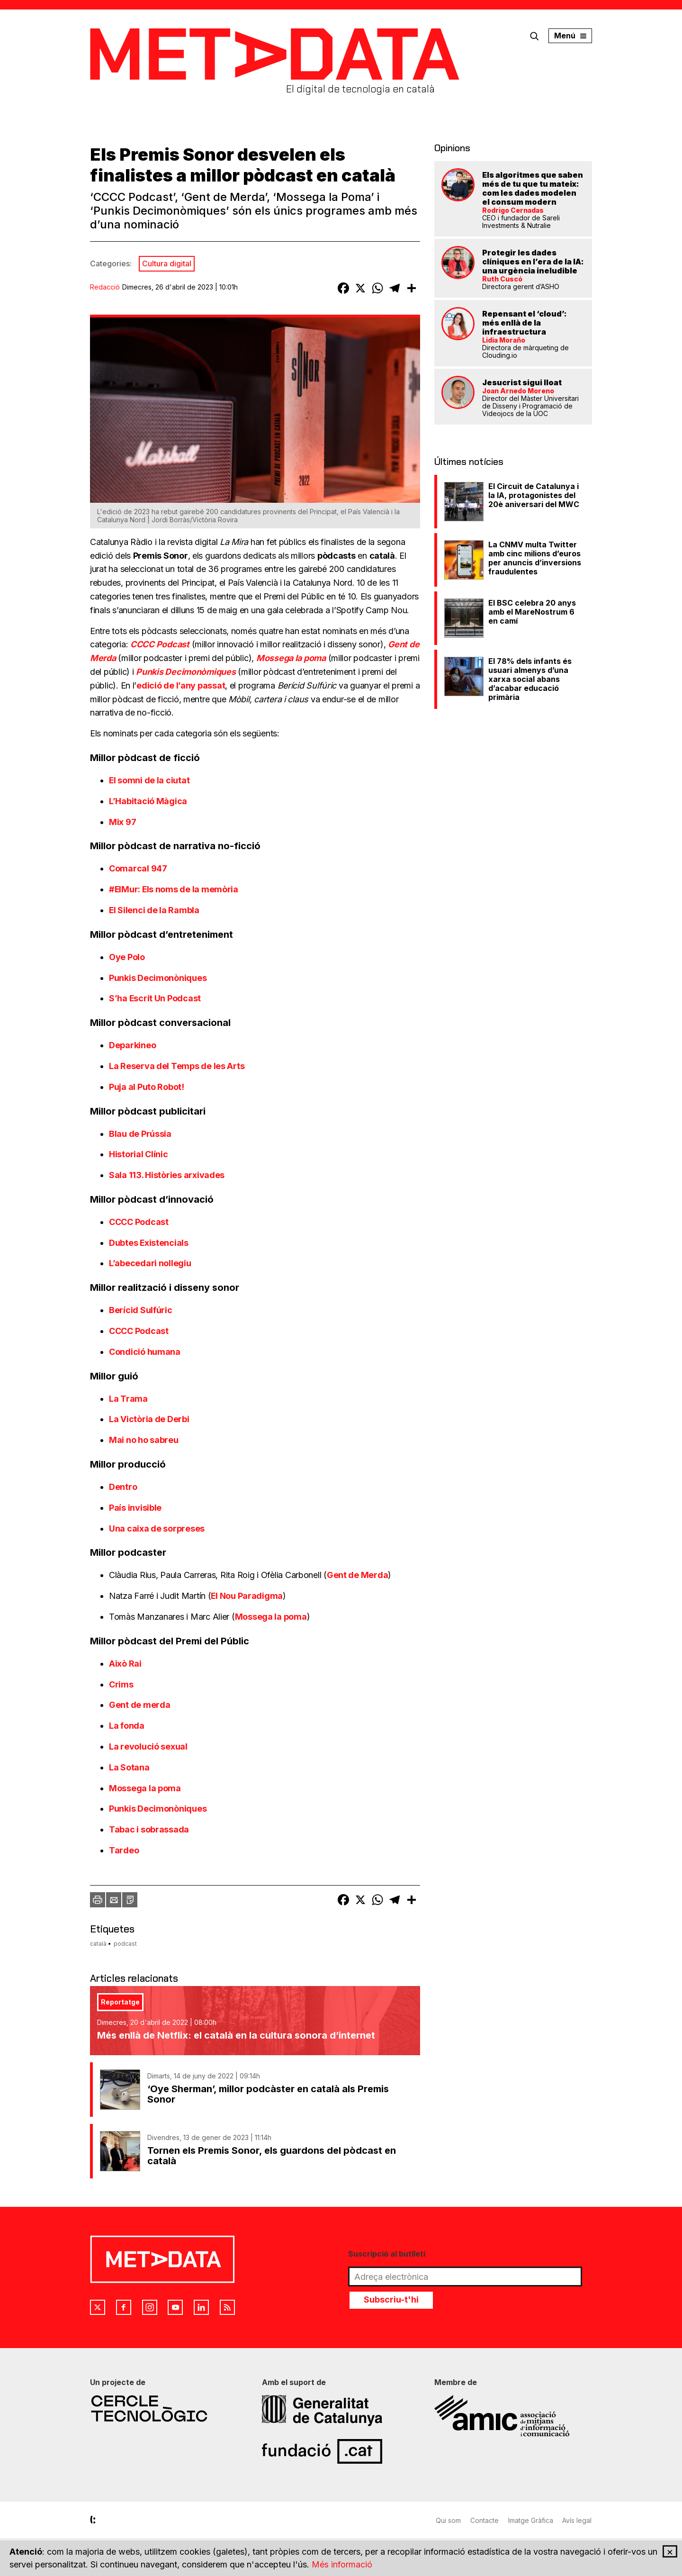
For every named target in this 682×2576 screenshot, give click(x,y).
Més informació (342, 2565)
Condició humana (145, 1352)
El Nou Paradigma (247, 1596)
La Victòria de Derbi (150, 1419)
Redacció (105, 287)
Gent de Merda (357, 1575)
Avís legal (577, 2520)
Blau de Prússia (140, 1134)
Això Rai (125, 1664)
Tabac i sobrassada (149, 1829)
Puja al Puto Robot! (147, 1087)
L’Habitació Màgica (148, 801)
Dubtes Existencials (150, 1243)
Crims (121, 1684)
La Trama (129, 1399)
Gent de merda (139, 1705)
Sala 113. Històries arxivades (166, 1175)
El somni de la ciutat (149, 780)
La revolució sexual (148, 1746)
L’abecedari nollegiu (151, 1263)
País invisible (136, 1508)
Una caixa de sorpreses (157, 1528)
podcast (125, 1943)
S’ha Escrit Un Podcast (156, 998)
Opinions (452, 148)
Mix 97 (122, 822)
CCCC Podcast (139, 1222)
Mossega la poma (271, 1617)
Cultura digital (166, 263)
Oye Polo (128, 957)
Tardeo (124, 1850)
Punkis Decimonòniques (158, 978)
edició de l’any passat (180, 685)
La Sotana (129, 1767)
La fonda (126, 1726)
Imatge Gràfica (530, 2520)
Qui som (448, 2520)
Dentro (124, 1487)
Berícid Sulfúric (141, 1310)
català (98, 1943)
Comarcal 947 (139, 868)
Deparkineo (133, 1045)
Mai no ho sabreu (144, 1440)
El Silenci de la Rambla (155, 910)
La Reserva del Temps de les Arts (177, 1066)
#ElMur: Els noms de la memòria (175, 889)
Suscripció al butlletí (386, 2254)
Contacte (484, 2520)
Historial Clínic (139, 1154)
